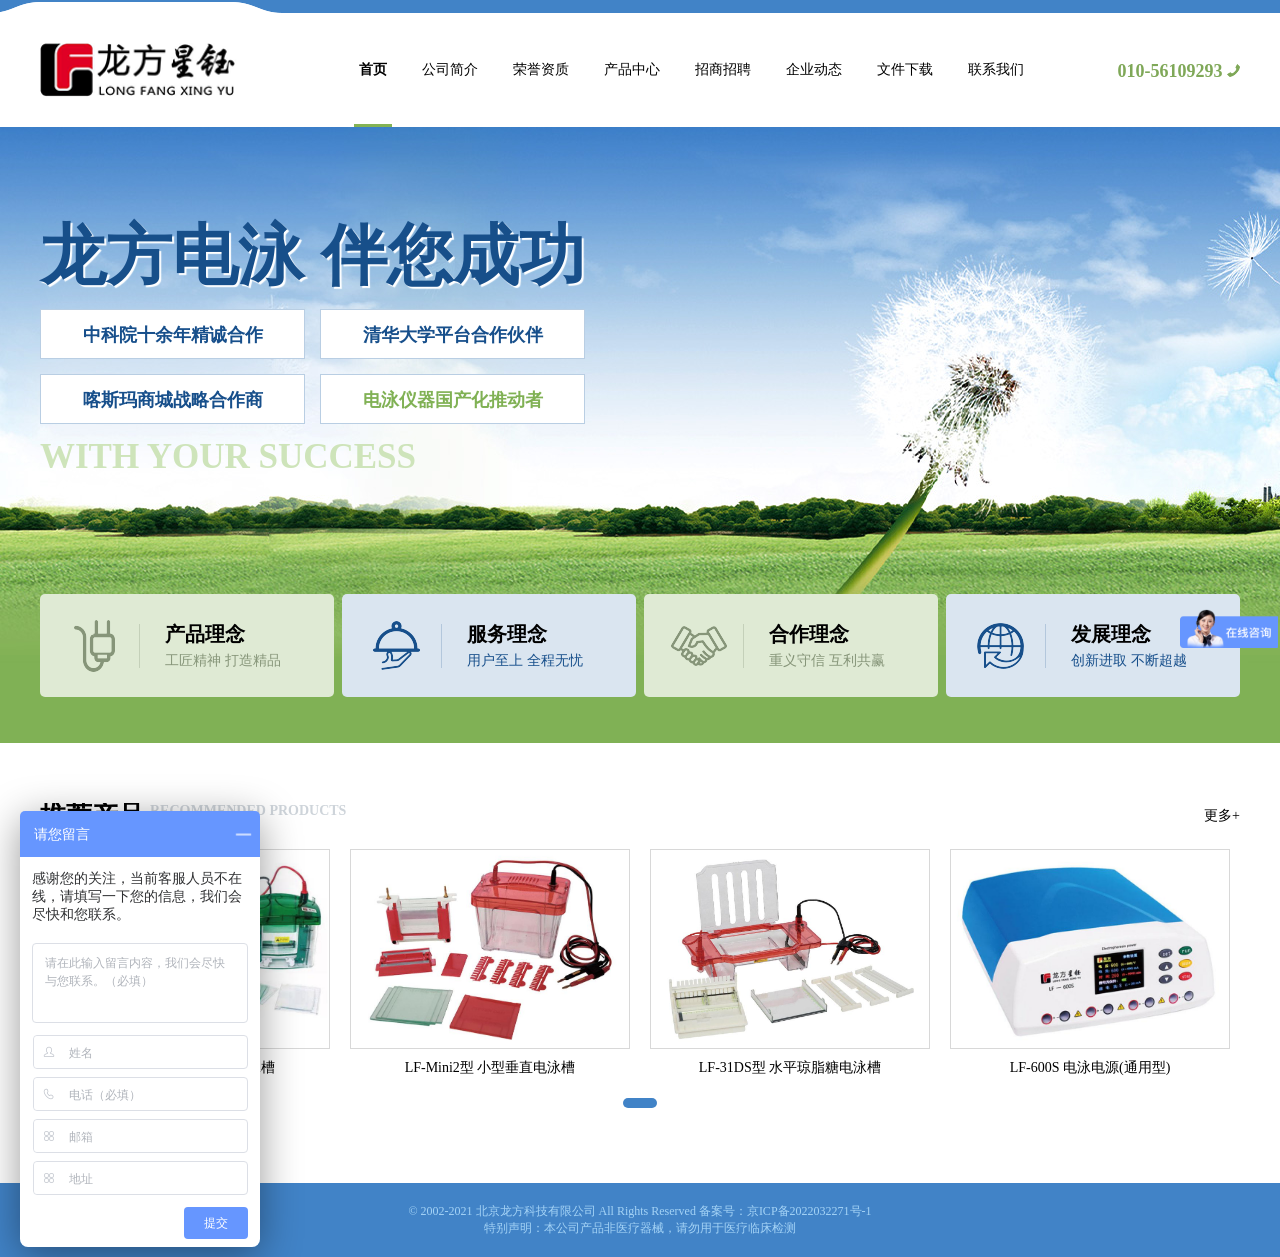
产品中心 (632, 69)
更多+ (1222, 815)
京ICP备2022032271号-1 (809, 1211)
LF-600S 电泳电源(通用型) (1090, 1067)
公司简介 (450, 69)
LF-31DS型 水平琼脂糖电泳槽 (790, 1067)
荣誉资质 (541, 69)
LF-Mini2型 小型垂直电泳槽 (490, 1067)
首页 (373, 69)
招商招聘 (723, 69)
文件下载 (905, 69)
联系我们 (996, 69)
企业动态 (814, 69)
